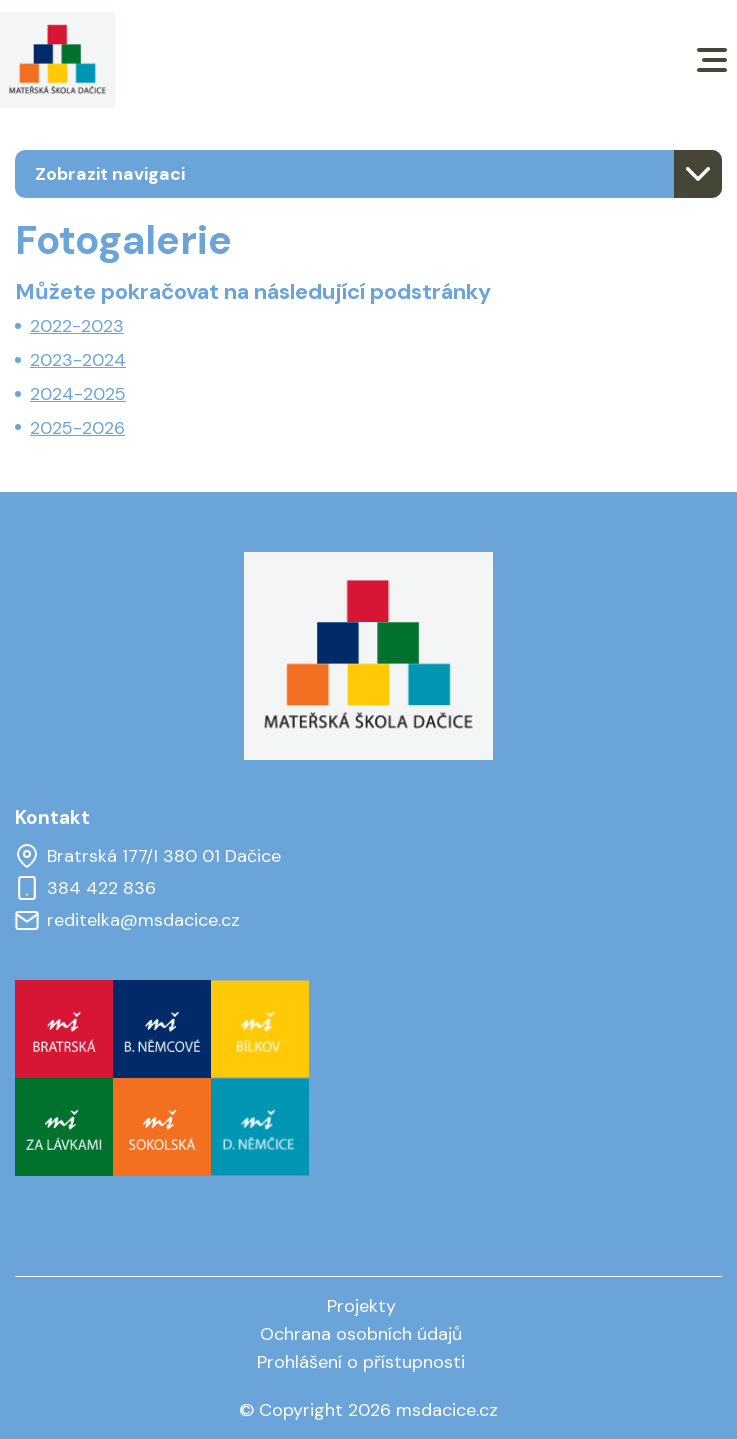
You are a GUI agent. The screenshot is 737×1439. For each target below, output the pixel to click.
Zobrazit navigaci (110, 174)
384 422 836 (85, 888)
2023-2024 (78, 360)
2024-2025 (78, 394)
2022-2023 (77, 326)
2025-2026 (77, 428)
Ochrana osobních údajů (361, 1334)
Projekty (361, 1306)
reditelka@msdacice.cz (127, 920)
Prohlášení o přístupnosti (361, 1362)
